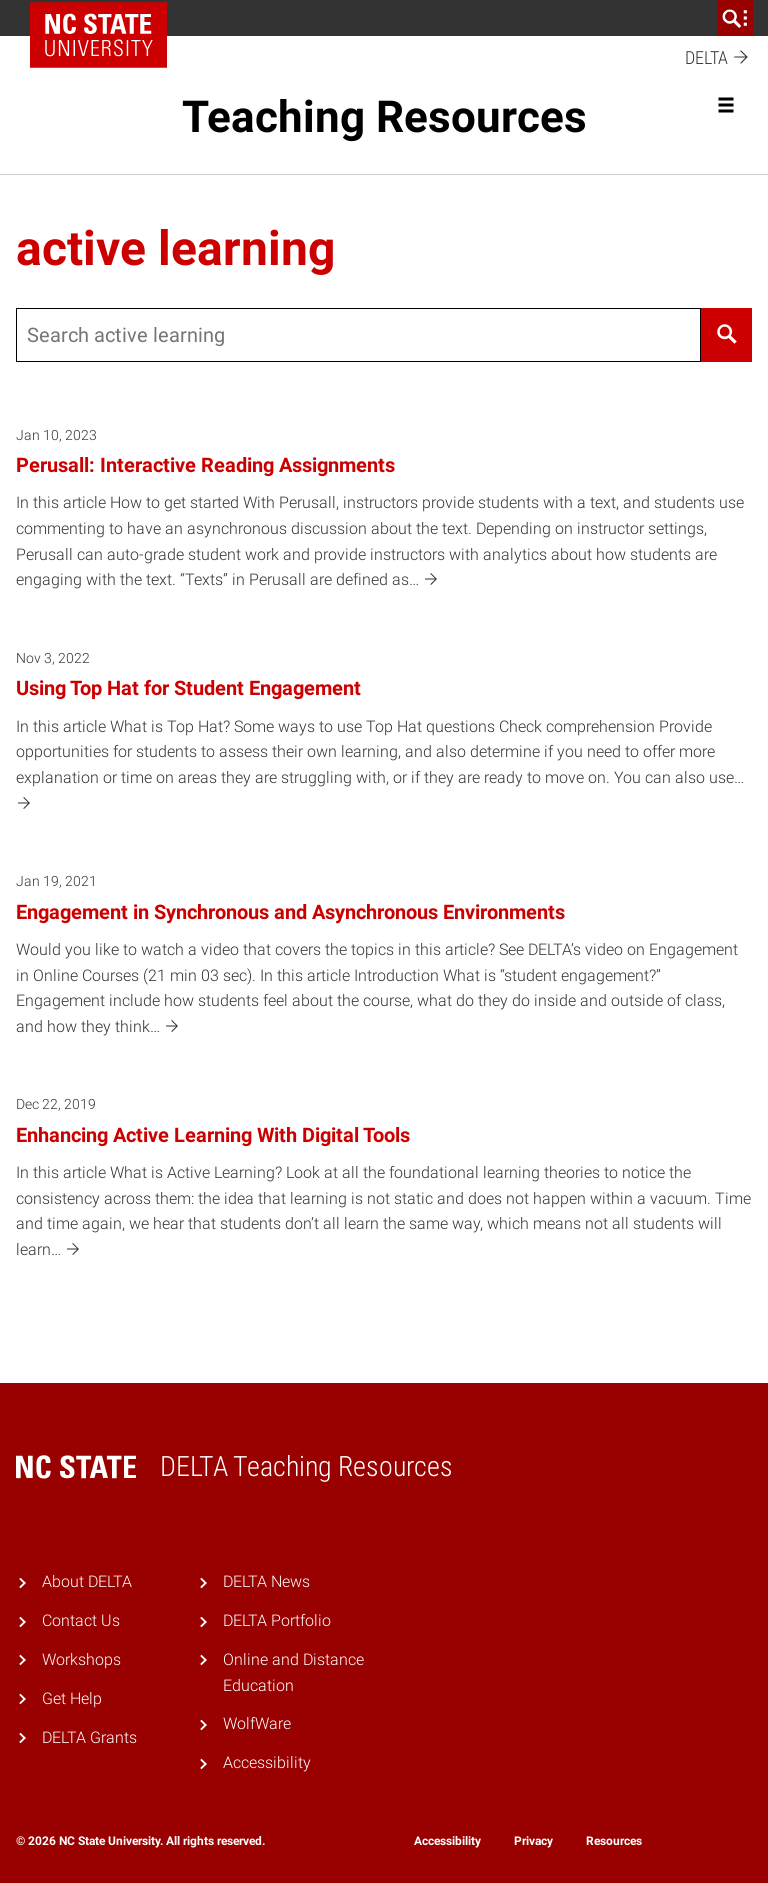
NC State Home (105, 18)
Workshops (81, 1659)
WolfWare (257, 1723)
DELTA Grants (89, 1737)
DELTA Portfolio (277, 1620)
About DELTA (87, 1581)
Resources (614, 1841)
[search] (735, 18)
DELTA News (266, 1581)
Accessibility (267, 1762)
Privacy (533, 1841)
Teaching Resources (384, 117)
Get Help (72, 1698)
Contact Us (81, 1620)
